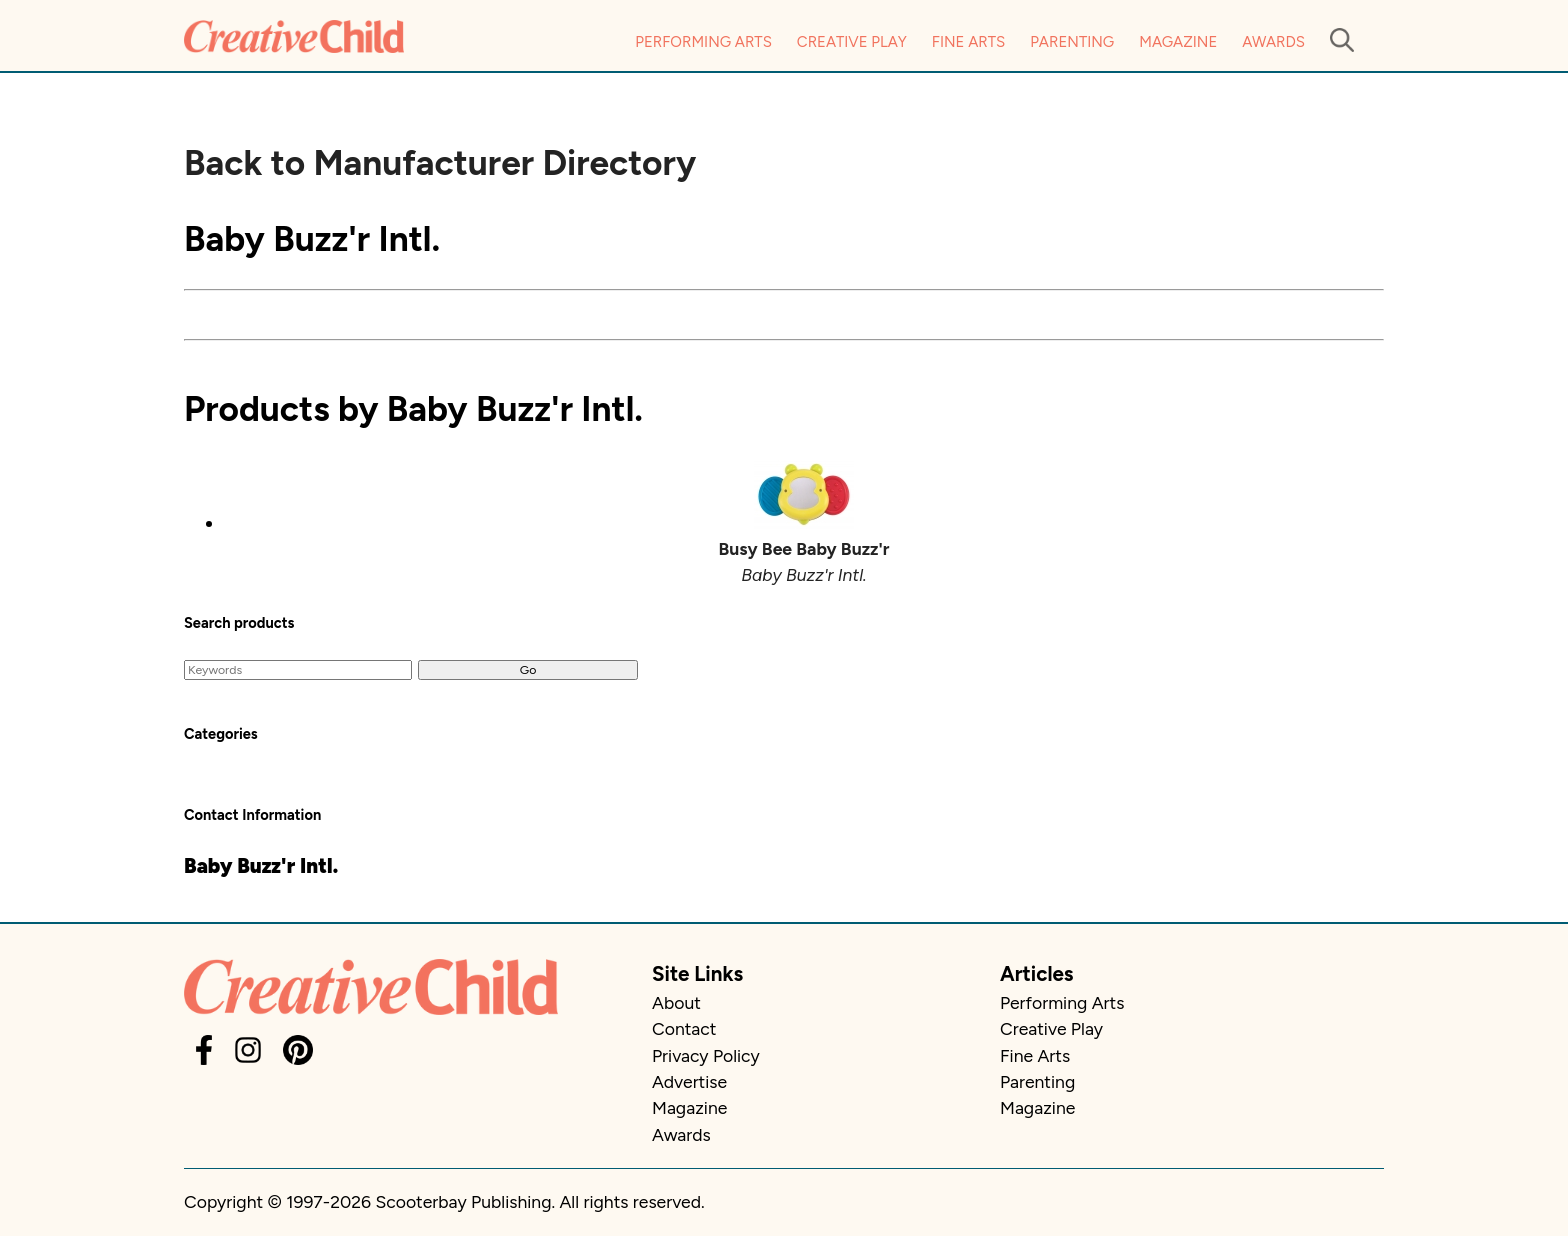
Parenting (1072, 42)
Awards (1273, 42)
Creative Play (852, 42)
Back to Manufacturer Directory (440, 163)
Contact (684, 1028)
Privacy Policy (706, 1055)
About (676, 1002)
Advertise (689, 1081)
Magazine (1178, 42)
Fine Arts (968, 42)
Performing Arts (703, 42)
